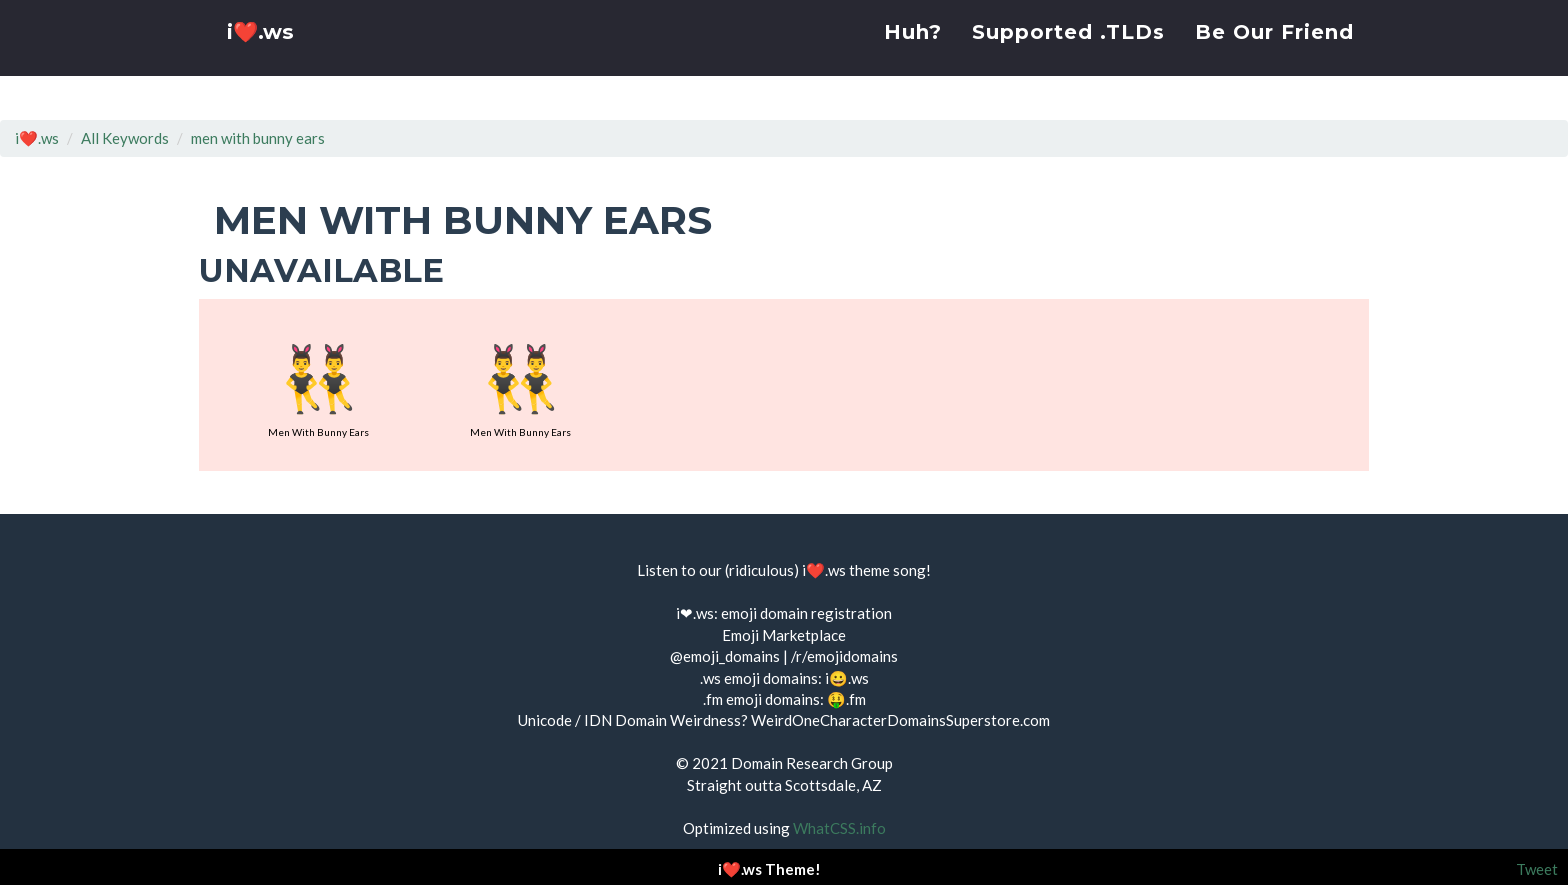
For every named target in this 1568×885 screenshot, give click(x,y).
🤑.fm (846, 699)
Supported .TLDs (1068, 55)
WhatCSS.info (839, 828)
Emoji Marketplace (784, 635)
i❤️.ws (263, 59)
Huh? (913, 55)
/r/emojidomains (844, 656)
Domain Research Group (812, 763)
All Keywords (125, 138)
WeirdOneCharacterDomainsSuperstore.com (900, 720)
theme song (887, 570)
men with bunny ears (258, 138)
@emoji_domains (725, 656)
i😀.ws (847, 678)
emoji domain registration (806, 613)
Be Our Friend (1274, 55)
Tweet (1537, 869)
